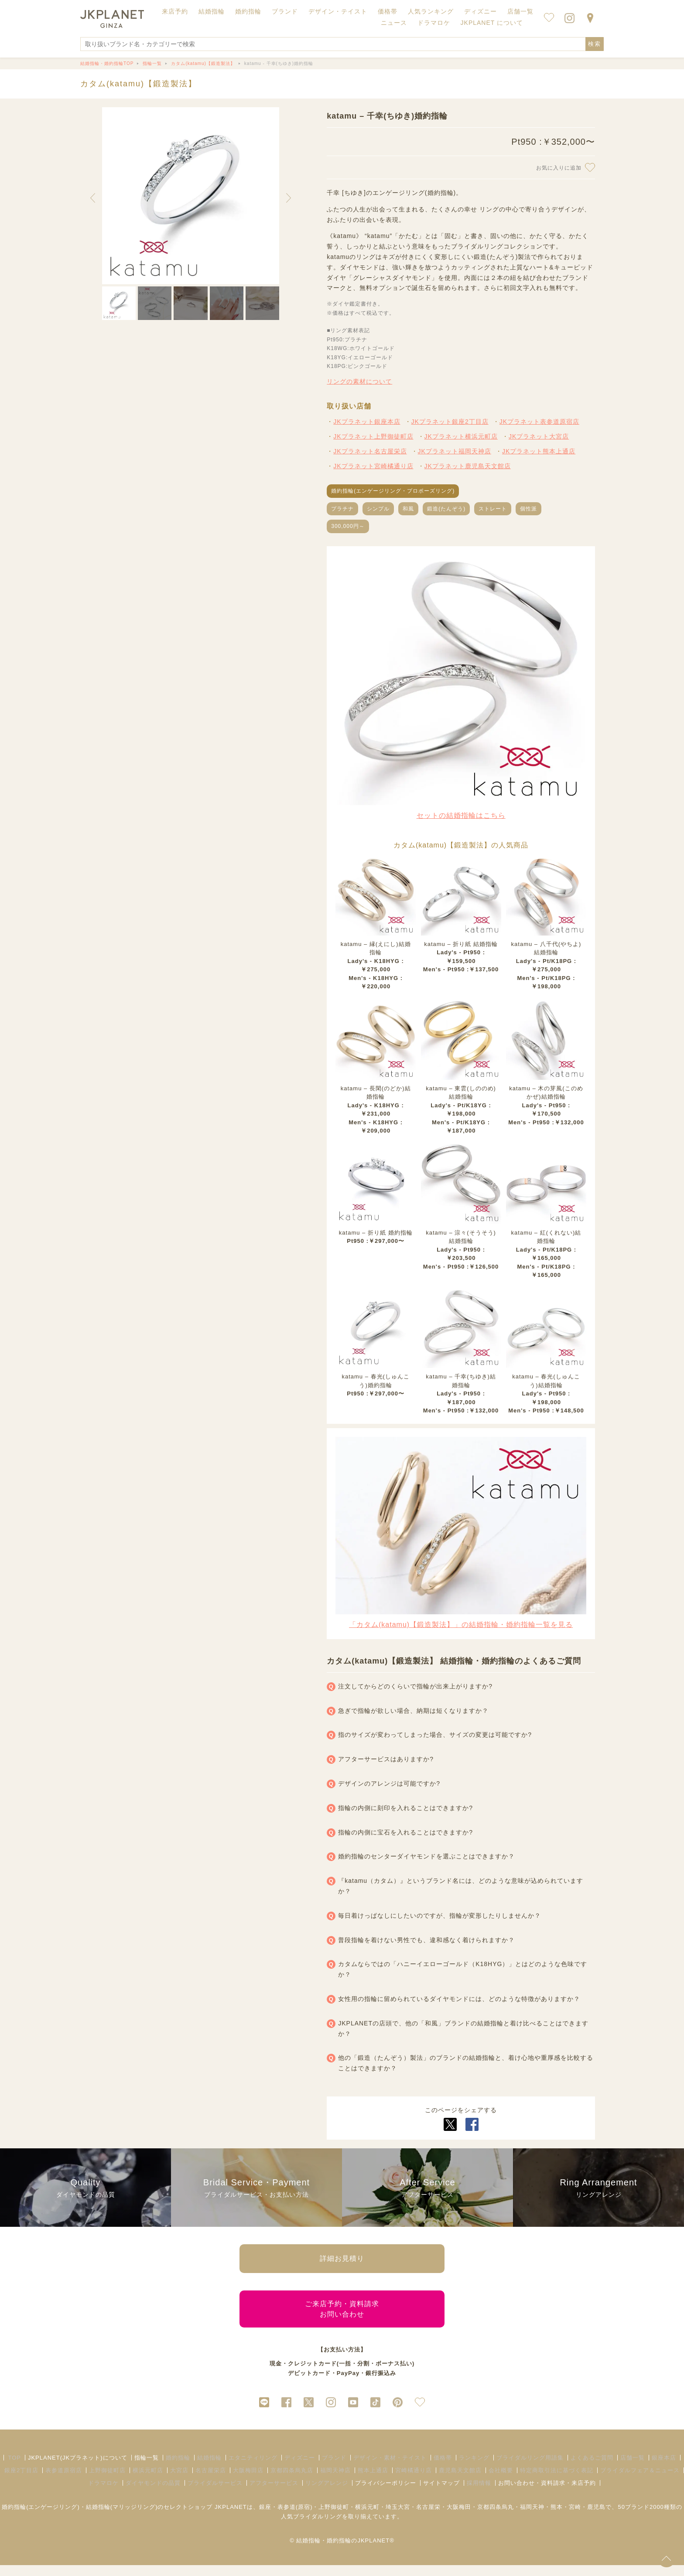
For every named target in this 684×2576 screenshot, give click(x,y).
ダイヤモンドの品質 (153, 2494)
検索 (594, 44)
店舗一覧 (520, 11)
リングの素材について (359, 381)
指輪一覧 (146, 2468)
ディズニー (299, 2468)
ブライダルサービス (215, 2494)
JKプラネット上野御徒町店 (373, 436)
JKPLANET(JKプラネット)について (77, 2468)
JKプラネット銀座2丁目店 (450, 421)
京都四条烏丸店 (291, 2481)
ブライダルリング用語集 (530, 2468)
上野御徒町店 (107, 2481)
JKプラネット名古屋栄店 (370, 451)
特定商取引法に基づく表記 (556, 2481)
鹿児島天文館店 (460, 2481)
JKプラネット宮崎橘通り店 (373, 466)
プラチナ (342, 509)
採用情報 (479, 2494)
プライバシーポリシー (385, 2494)
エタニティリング (253, 2468)
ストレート (493, 509)
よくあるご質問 (592, 2468)
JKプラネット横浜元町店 (461, 436)
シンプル (378, 509)
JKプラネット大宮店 (539, 436)
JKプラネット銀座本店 (366, 421)
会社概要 (501, 2481)
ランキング (474, 2468)
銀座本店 (664, 2468)
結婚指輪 (209, 2468)
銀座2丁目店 (21, 2481)
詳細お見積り (342, 2260)
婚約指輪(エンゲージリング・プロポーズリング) (393, 491)
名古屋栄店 (210, 2481)
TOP (14, 2468)
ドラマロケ (103, 2494)
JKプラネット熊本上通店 (538, 451)
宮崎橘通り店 (413, 2481)
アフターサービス (274, 2494)
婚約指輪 (178, 2468)
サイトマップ (441, 2494)
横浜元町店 (148, 2481)
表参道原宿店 (63, 2481)
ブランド (334, 2468)
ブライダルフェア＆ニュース (640, 2481)
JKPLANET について (492, 22)
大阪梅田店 (248, 2481)
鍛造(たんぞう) (446, 509)
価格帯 (443, 2468)
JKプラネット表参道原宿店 (539, 421)
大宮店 (179, 2481)
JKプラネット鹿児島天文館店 (467, 466)
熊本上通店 (373, 2481)
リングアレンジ (326, 2494)
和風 (408, 509)
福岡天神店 (335, 2481)
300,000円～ (347, 526)
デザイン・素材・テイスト (390, 2468)
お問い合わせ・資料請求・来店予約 (547, 2494)
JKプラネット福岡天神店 (454, 451)
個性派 (528, 509)
